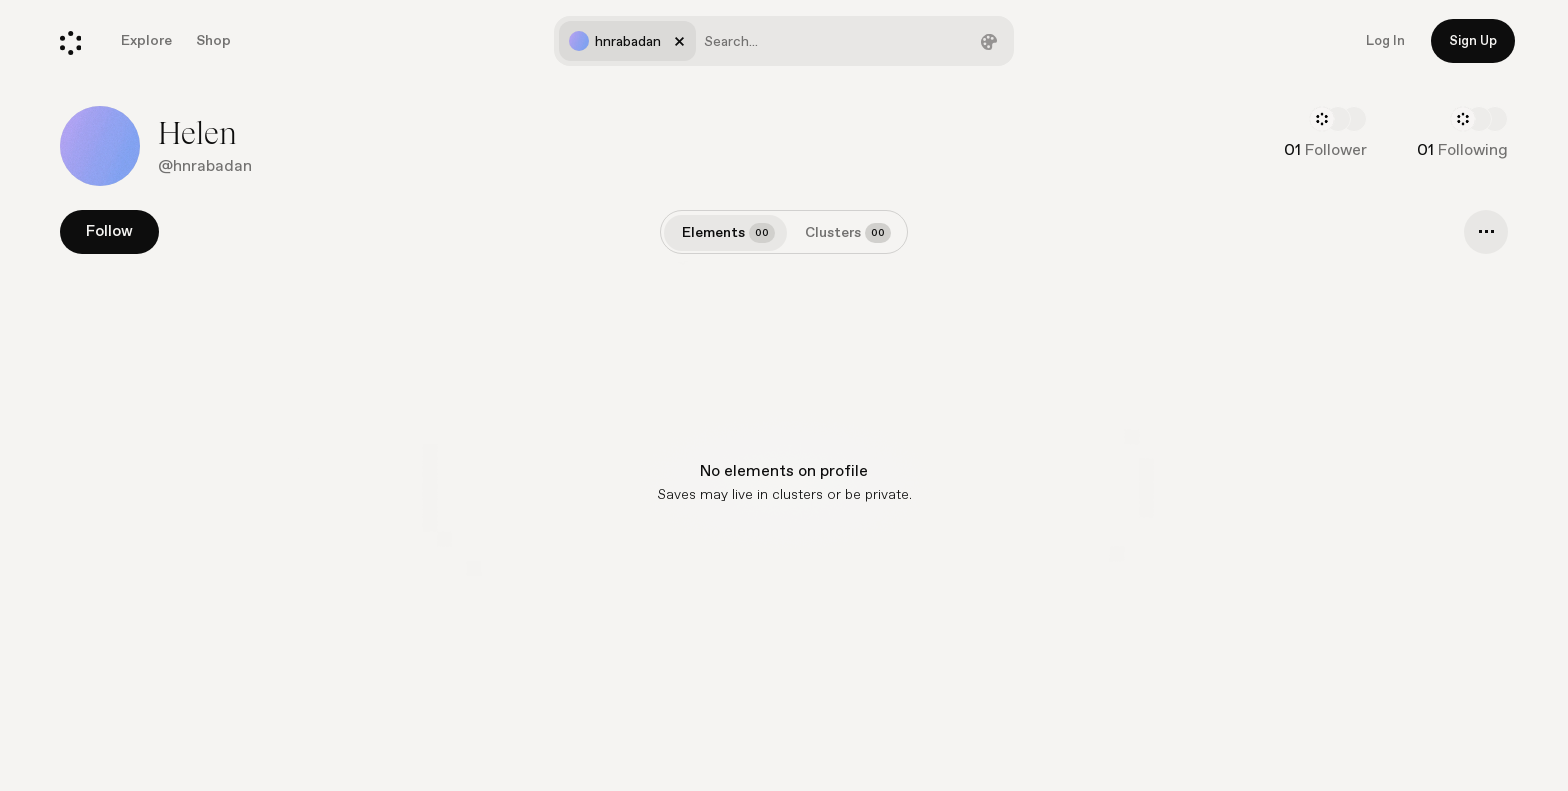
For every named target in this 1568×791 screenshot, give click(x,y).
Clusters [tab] (848, 233)
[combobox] (784, 41)
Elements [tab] (728, 233)
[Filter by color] (989, 41)
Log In (1385, 41)
